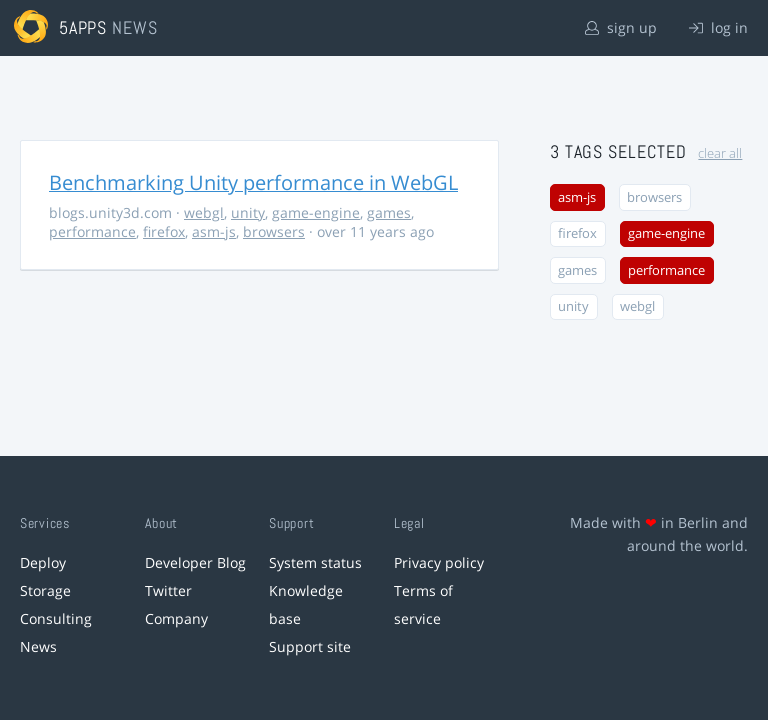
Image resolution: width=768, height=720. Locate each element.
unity (248, 212)
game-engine (316, 212)
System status (315, 562)
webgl (204, 212)
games (389, 212)
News (38, 646)
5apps (83, 27)
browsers (274, 231)
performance (92, 231)
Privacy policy (439, 562)
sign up (621, 27)
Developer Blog (195, 562)
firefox (164, 231)
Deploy (43, 562)
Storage (45, 590)
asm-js (214, 231)
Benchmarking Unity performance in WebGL (253, 182)
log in (718, 27)
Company (176, 618)
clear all (720, 153)
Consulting (56, 618)
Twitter (168, 590)
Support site (310, 646)
